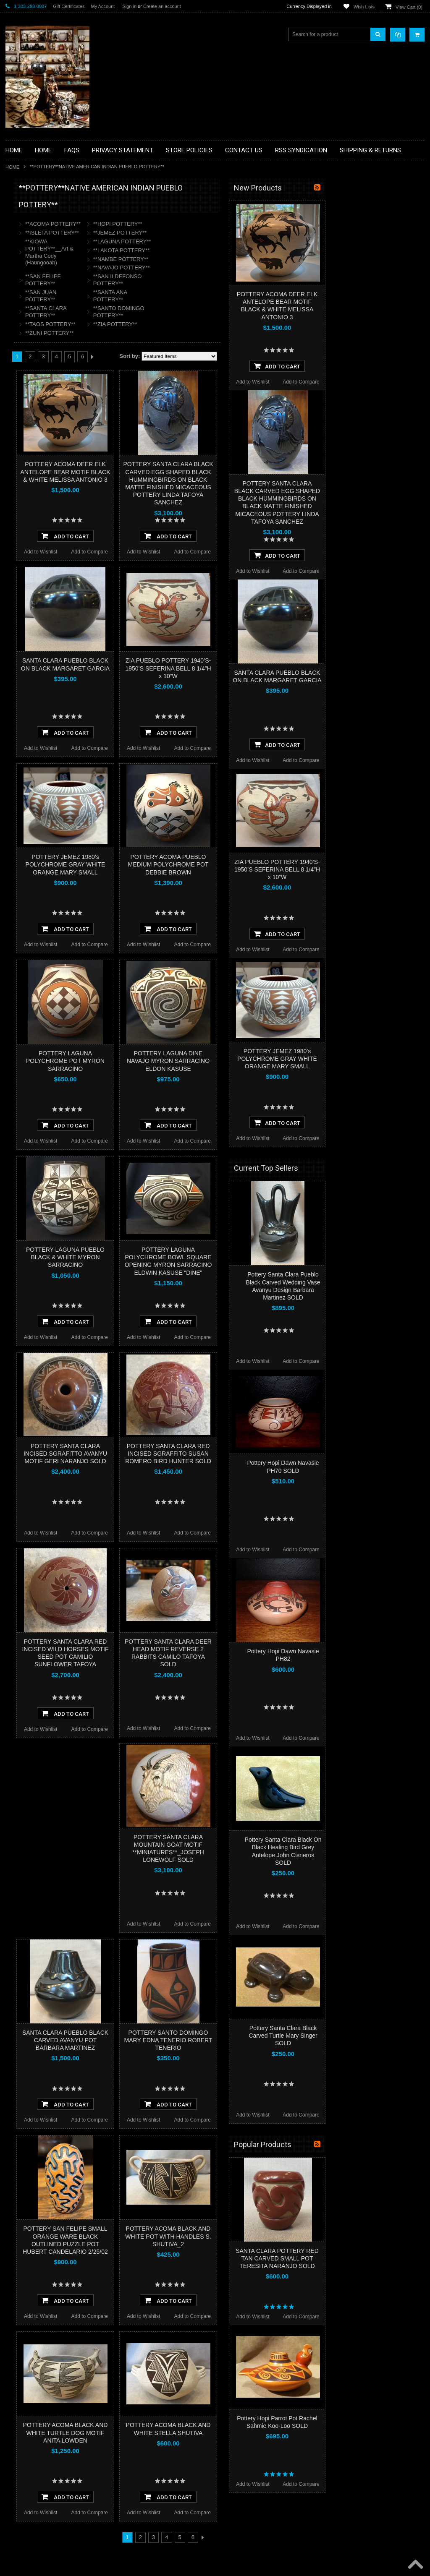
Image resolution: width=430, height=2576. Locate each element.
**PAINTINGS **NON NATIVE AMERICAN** (43, 239)
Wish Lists (364, 6)
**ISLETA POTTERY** (150, 233)
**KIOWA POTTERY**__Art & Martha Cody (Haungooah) (147, 252)
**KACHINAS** (27, 321)
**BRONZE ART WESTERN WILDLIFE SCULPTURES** (54, 274)
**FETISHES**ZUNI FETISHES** (47, 307)
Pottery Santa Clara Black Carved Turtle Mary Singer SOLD (381, 2035)
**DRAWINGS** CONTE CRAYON (48, 292)
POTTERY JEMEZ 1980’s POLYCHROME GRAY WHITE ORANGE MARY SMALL (164, 864)
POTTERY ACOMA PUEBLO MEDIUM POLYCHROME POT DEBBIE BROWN (266, 864)
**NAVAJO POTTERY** (219, 267)
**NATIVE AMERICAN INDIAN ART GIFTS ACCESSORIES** (49, 338)
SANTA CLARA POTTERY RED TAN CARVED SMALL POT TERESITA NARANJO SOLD (375, 2258)
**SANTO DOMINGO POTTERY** (217, 311)
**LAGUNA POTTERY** (220, 241)
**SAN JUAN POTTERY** (139, 296)
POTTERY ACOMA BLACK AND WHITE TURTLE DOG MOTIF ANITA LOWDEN (163, 2432)
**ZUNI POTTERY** (147, 333)
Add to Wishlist (138, 552)
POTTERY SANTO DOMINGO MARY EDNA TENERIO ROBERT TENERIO (267, 2040)
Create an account (162, 6)
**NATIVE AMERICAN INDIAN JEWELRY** (44, 360)
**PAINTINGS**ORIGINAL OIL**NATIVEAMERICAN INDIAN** (49, 381)
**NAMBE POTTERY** (218, 259)
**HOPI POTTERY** (216, 224)
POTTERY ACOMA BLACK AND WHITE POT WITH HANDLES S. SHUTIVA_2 (266, 2236)
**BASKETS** (26, 221)
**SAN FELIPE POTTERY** (141, 280)
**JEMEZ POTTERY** (218, 233)
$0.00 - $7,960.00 (29, 516)
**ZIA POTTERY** (213, 324)
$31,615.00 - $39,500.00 (37, 573)
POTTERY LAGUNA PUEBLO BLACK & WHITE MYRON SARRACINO (163, 1257)
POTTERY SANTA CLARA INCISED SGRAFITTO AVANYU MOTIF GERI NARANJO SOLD (163, 1453)
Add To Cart (163, 536)
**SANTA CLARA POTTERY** (144, 311)
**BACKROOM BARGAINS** (42, 207)
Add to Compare (188, 552)
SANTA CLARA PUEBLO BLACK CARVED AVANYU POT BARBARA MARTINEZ (164, 2040)
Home (12, 167)
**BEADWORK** (29, 257)
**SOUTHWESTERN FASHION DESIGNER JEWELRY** (45, 424)
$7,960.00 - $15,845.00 (36, 530)
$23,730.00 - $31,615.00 (37, 559)
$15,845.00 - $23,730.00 (37, 545)
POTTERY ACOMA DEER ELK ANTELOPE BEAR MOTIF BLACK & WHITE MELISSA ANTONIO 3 (164, 472)
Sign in (129, 6)
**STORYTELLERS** (34, 463)
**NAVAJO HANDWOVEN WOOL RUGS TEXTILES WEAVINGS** (47, 402)
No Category (24, 477)
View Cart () (409, 7)
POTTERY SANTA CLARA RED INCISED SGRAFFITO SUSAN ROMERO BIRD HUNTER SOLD (266, 1453)
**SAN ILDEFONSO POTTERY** (215, 280)
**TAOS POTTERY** (148, 324)
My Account (103, 6)
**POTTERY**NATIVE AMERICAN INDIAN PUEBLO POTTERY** (49, 445)
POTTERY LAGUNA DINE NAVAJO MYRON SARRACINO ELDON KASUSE (266, 1061)
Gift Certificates (68, 6)
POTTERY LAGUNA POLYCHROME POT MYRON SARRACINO (163, 1061)
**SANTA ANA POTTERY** (208, 296)
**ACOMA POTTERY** (151, 224)
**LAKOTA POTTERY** (219, 250)
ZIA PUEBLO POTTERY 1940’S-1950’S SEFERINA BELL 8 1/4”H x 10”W (266, 668)
